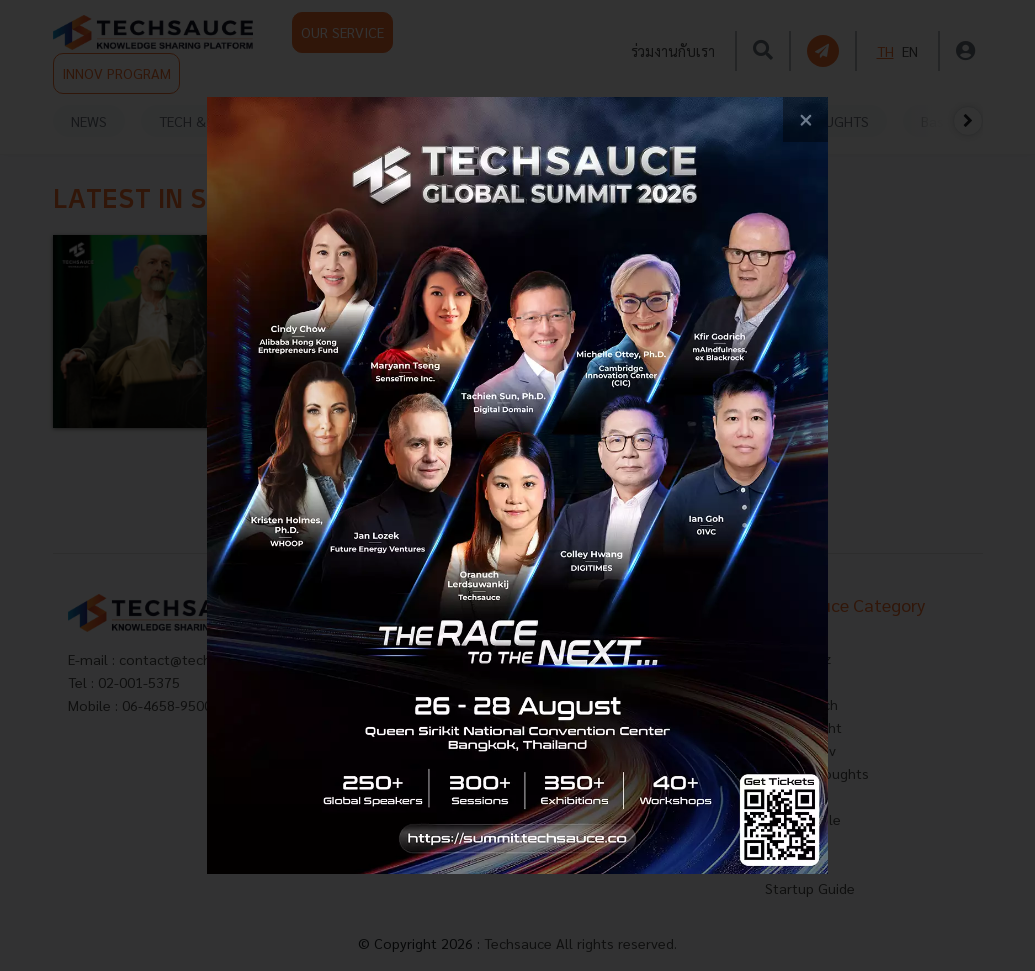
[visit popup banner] (517, 485)
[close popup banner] (805, 119)
